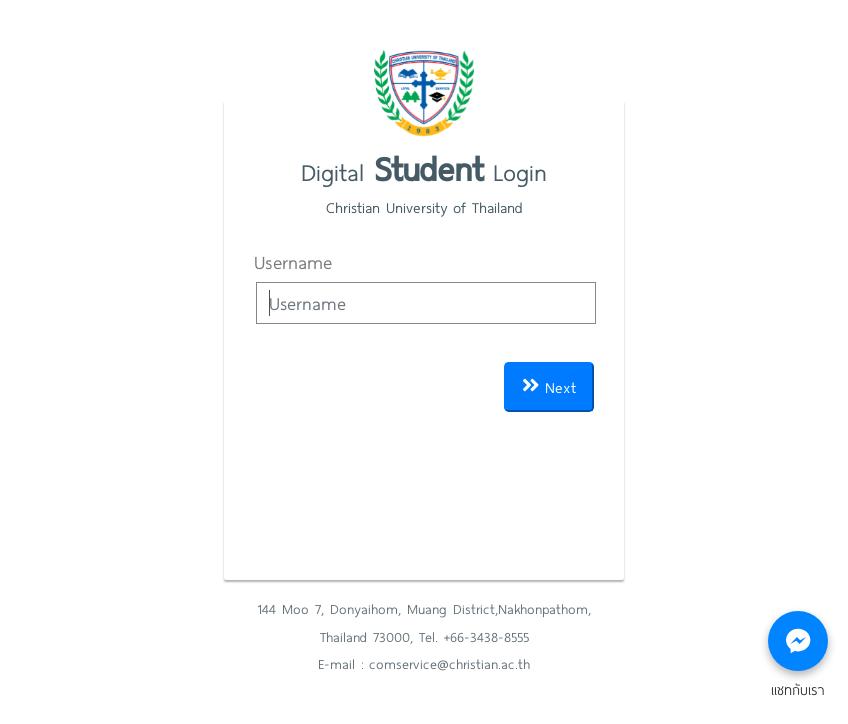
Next (549, 386)
